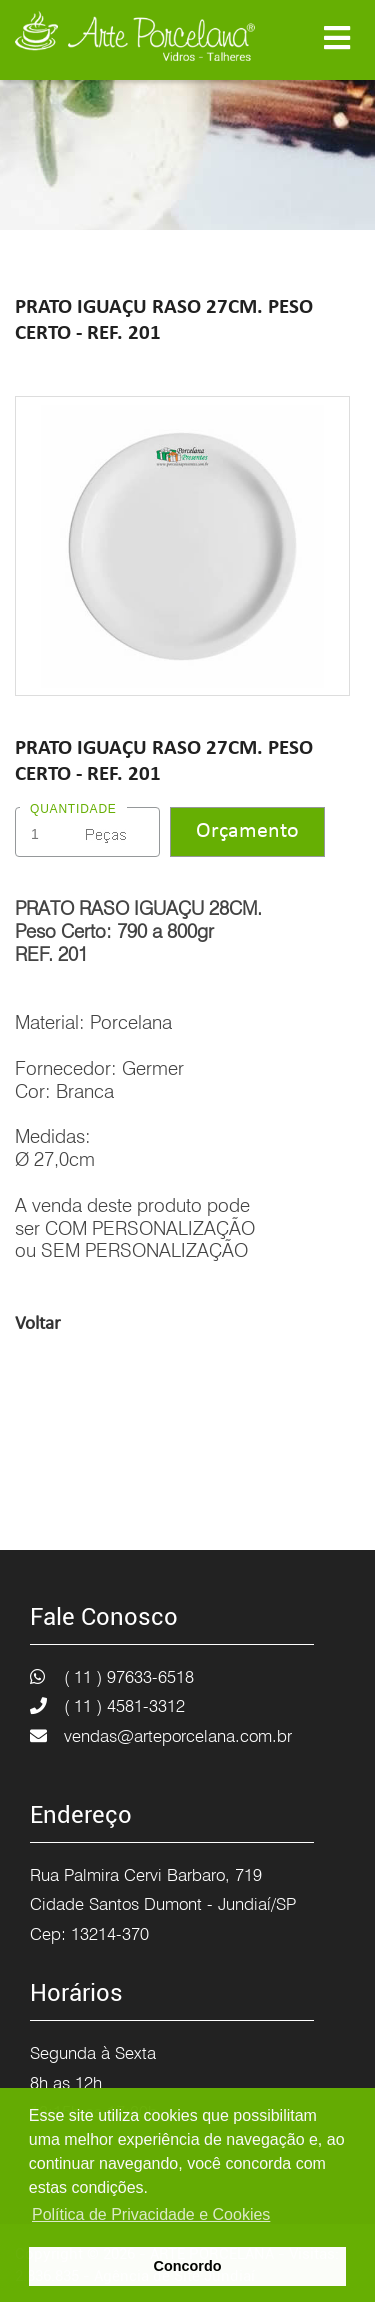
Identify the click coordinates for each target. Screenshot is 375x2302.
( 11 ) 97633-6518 (129, 1677)
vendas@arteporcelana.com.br (178, 1736)
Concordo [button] (188, 2266)
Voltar (38, 1324)
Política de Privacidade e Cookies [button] (151, 2214)
